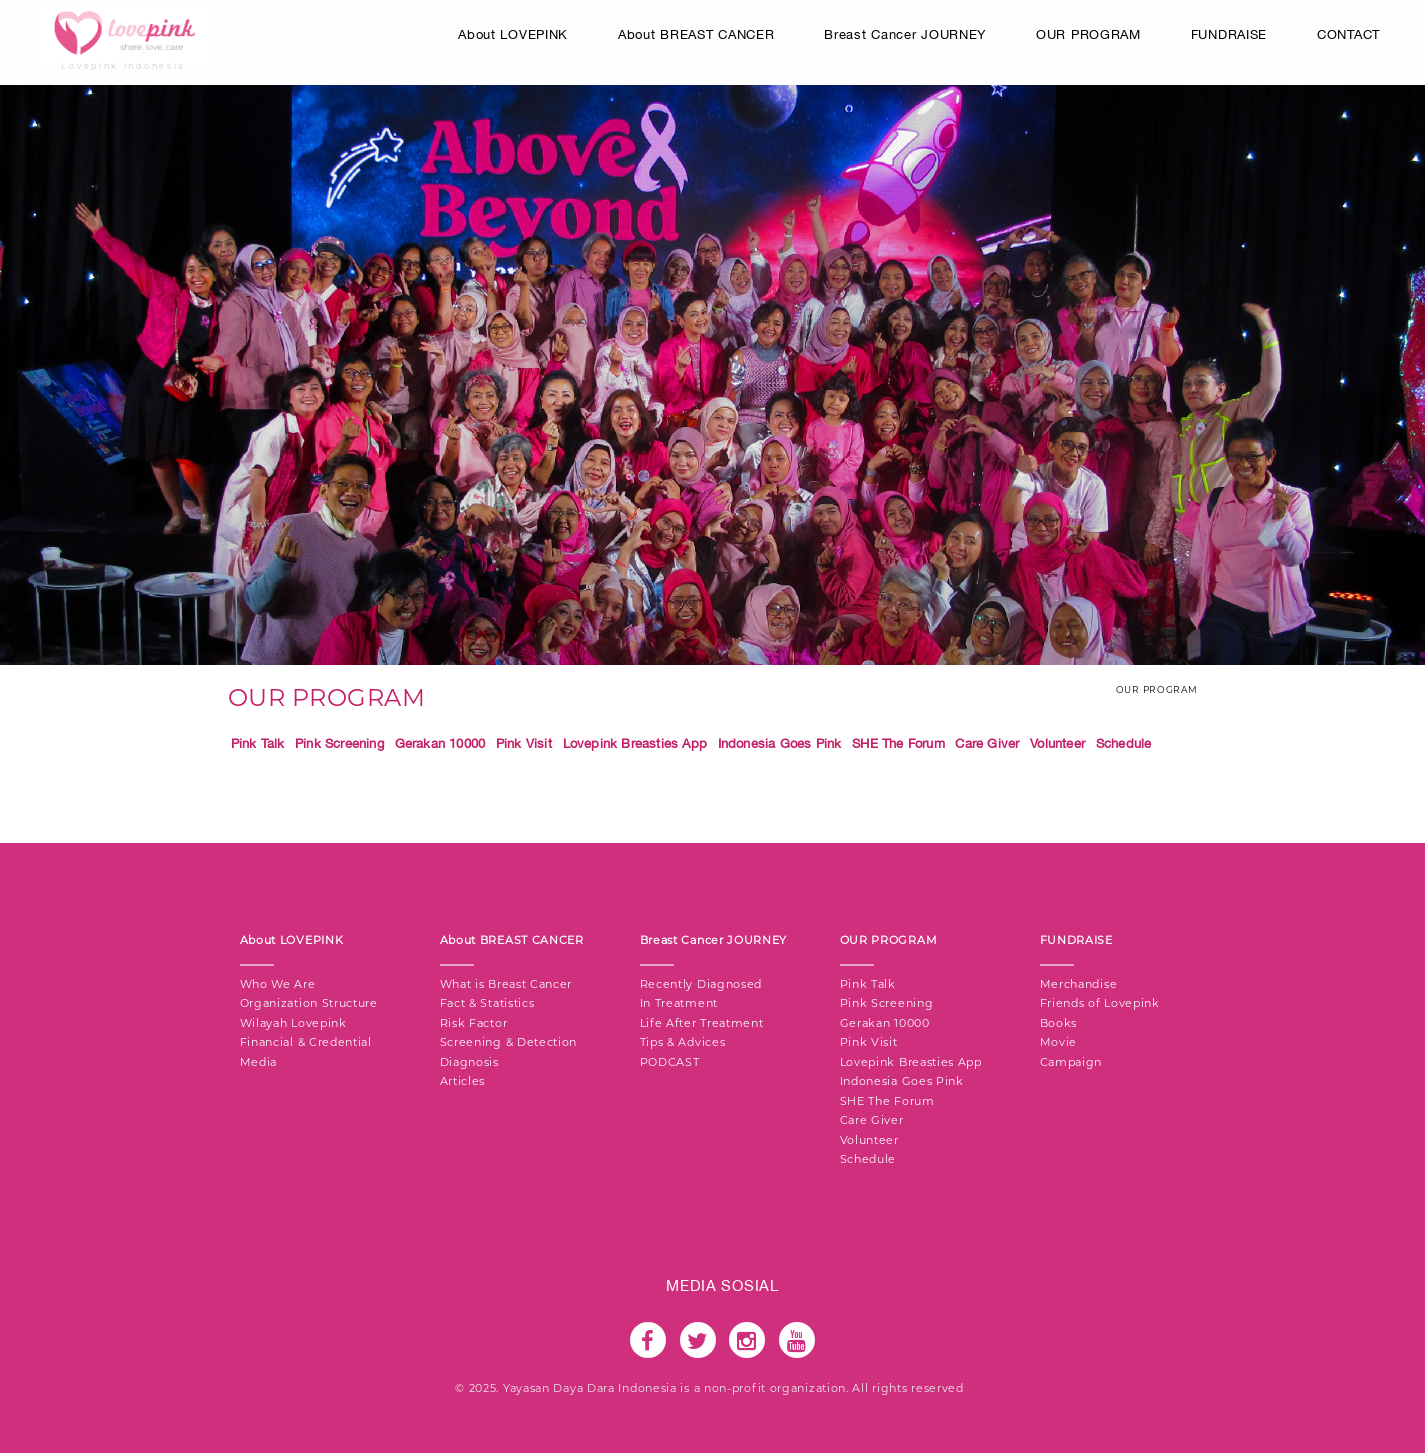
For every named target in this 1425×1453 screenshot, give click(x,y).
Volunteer (1057, 743)
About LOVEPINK (513, 34)
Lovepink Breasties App (635, 743)
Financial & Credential (306, 1042)
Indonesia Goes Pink (780, 743)
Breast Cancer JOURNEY (905, 34)
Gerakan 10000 (440, 743)
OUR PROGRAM (1088, 34)
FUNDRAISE (1229, 34)
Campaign (1071, 1062)
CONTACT (1348, 34)
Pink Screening (339, 743)
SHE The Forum (898, 743)
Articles (463, 1081)
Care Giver (987, 743)
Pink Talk (258, 743)
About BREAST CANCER (696, 34)
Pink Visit (524, 743)
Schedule (1124, 743)
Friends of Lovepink (1100, 1003)
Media (259, 1062)
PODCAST (670, 1062)
